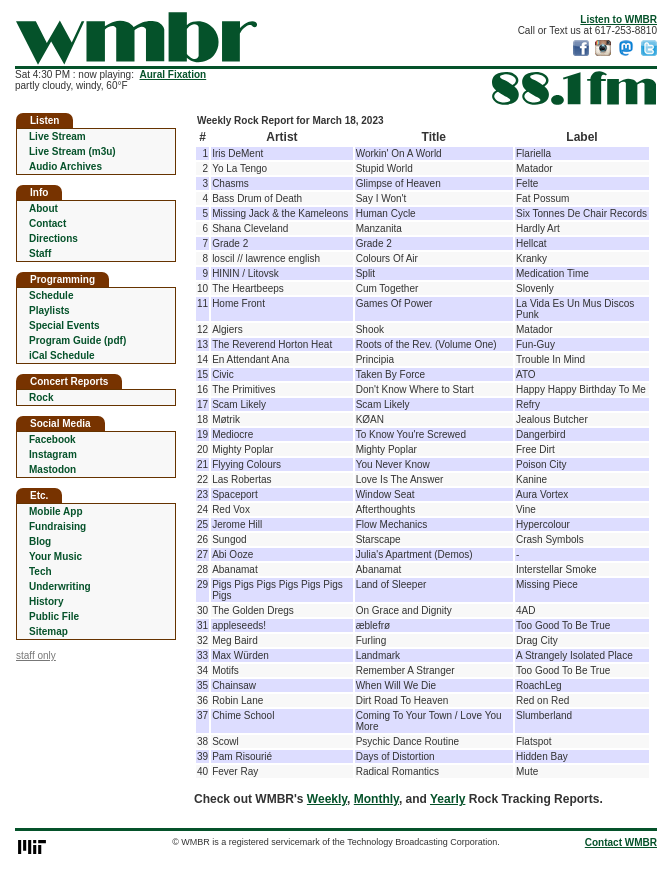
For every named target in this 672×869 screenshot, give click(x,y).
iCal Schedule (62, 355)
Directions (53, 238)
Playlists (49, 310)
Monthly (376, 799)
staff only (36, 655)
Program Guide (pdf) (77, 340)
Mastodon (52, 469)
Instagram (53, 454)
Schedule (51, 295)
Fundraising (57, 526)
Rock (41, 397)
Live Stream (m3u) (72, 151)
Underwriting (60, 586)
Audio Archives (65, 166)
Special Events (64, 325)
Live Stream (57, 136)
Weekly (327, 799)
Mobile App (56, 511)
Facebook (52, 439)
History (46, 601)
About (43, 208)
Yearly (447, 799)
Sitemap (48, 631)
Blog (40, 541)
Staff (40, 253)
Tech (40, 571)
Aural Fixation (173, 74)
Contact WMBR (621, 842)
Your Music (55, 556)
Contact (47, 223)
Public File (54, 616)
